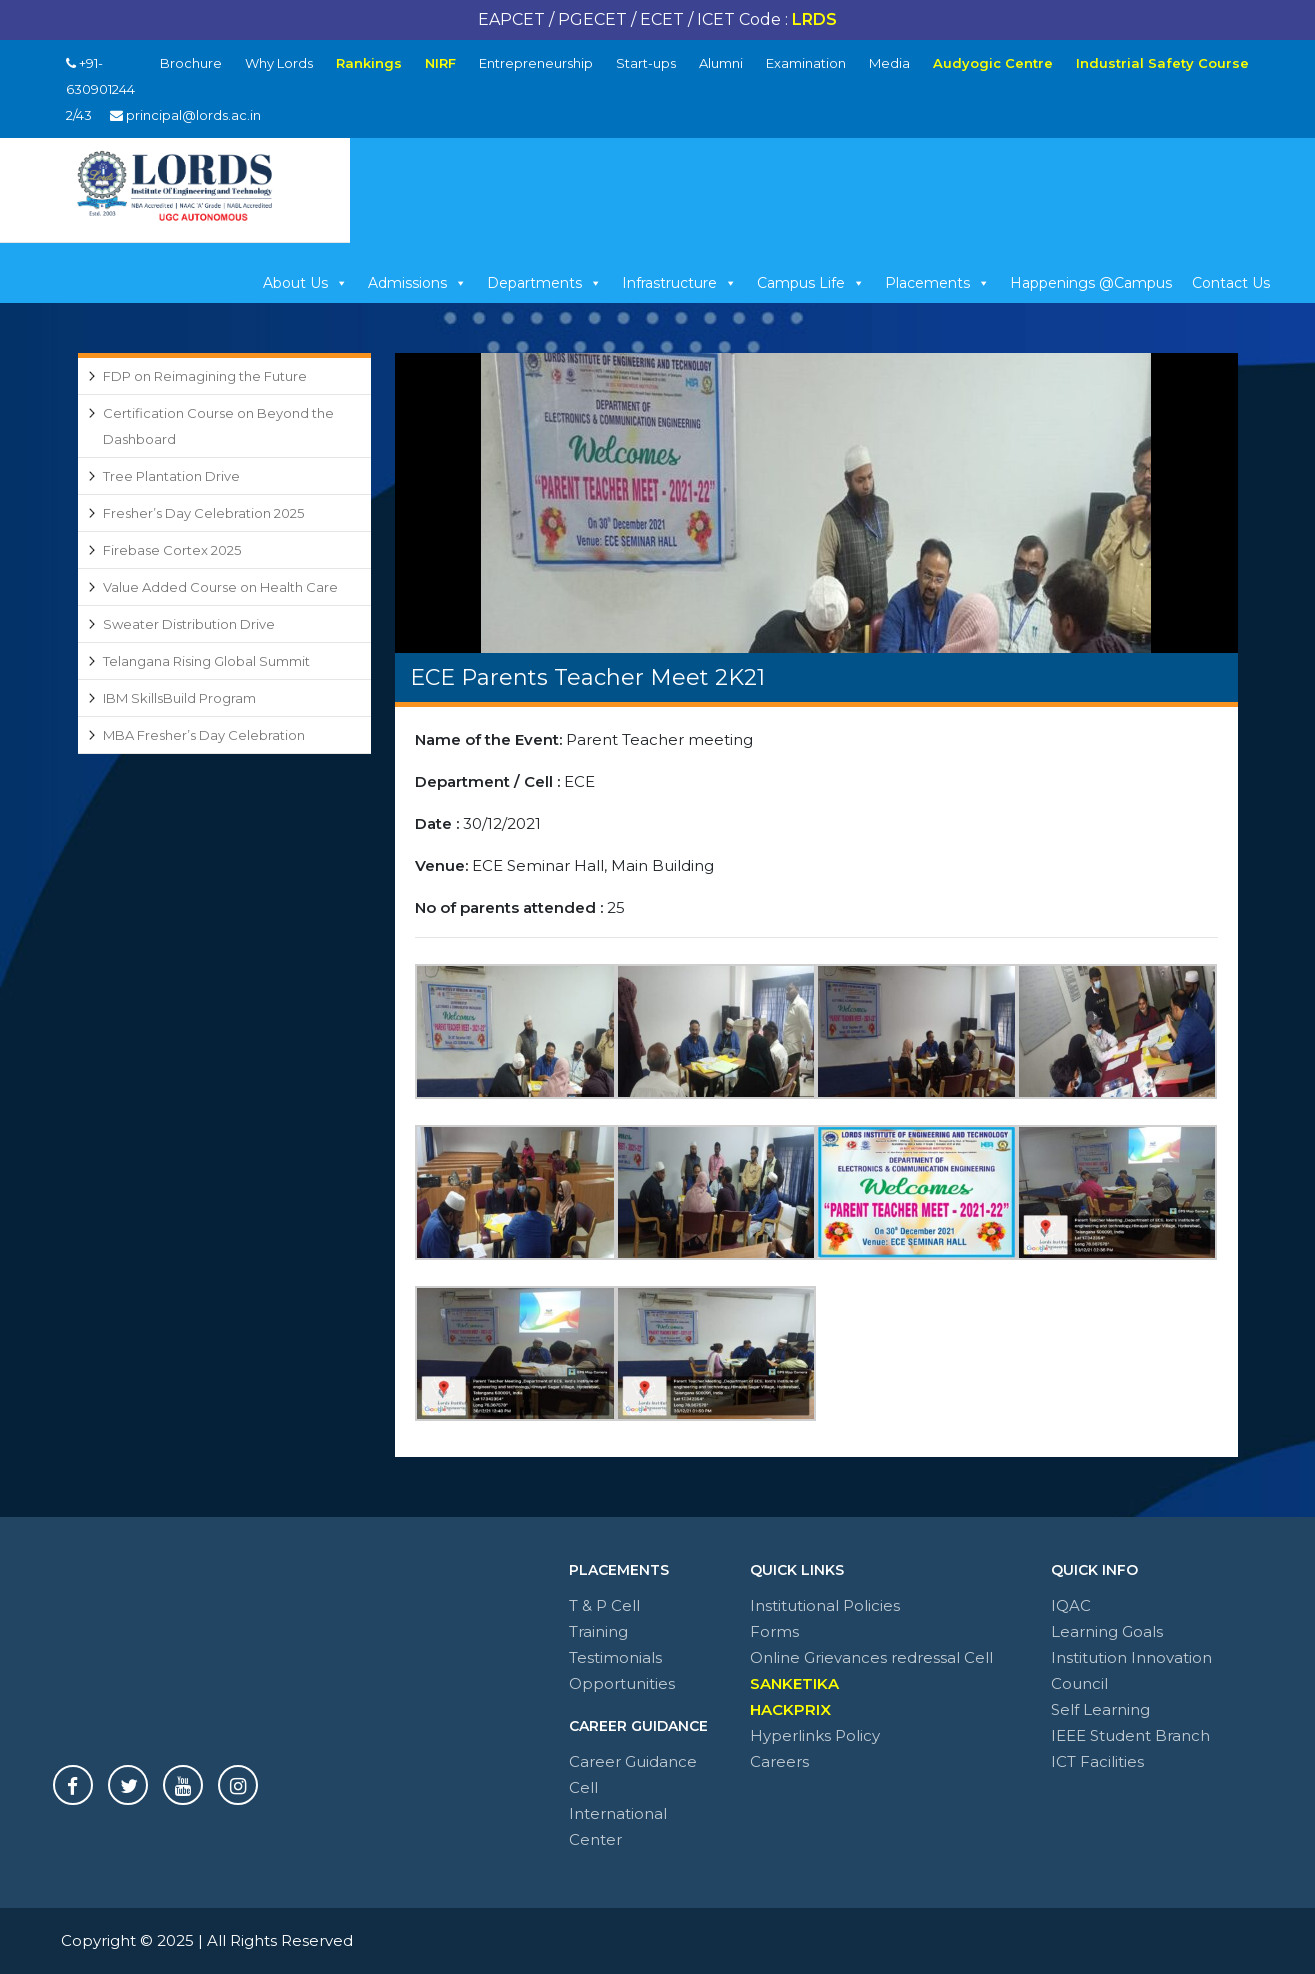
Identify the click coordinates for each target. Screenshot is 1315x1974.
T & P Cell (604, 1605)
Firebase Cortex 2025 (172, 550)
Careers (779, 1761)
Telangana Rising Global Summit (206, 661)
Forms (774, 1631)
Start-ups (646, 63)
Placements (937, 283)
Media (889, 63)
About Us (305, 283)
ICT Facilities (1097, 1761)
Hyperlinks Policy (815, 1735)
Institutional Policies (825, 1605)
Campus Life (811, 283)
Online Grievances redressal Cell (871, 1657)
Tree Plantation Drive (171, 476)
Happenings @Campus (1091, 283)
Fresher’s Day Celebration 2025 (203, 513)
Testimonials (615, 1657)
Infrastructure (679, 283)
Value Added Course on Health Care (220, 587)
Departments (544, 283)
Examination (806, 63)
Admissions (417, 283)
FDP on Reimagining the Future (205, 376)
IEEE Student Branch (1130, 1735)
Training (598, 1631)
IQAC (1071, 1605)
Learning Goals (1107, 1631)
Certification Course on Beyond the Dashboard (218, 426)
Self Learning (1100, 1709)
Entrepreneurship (536, 63)
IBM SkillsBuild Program (179, 698)
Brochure (191, 63)
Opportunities (622, 1683)
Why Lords (279, 63)
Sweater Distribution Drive (189, 624)
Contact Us (1231, 283)
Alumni (721, 63)
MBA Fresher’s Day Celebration (204, 735)
